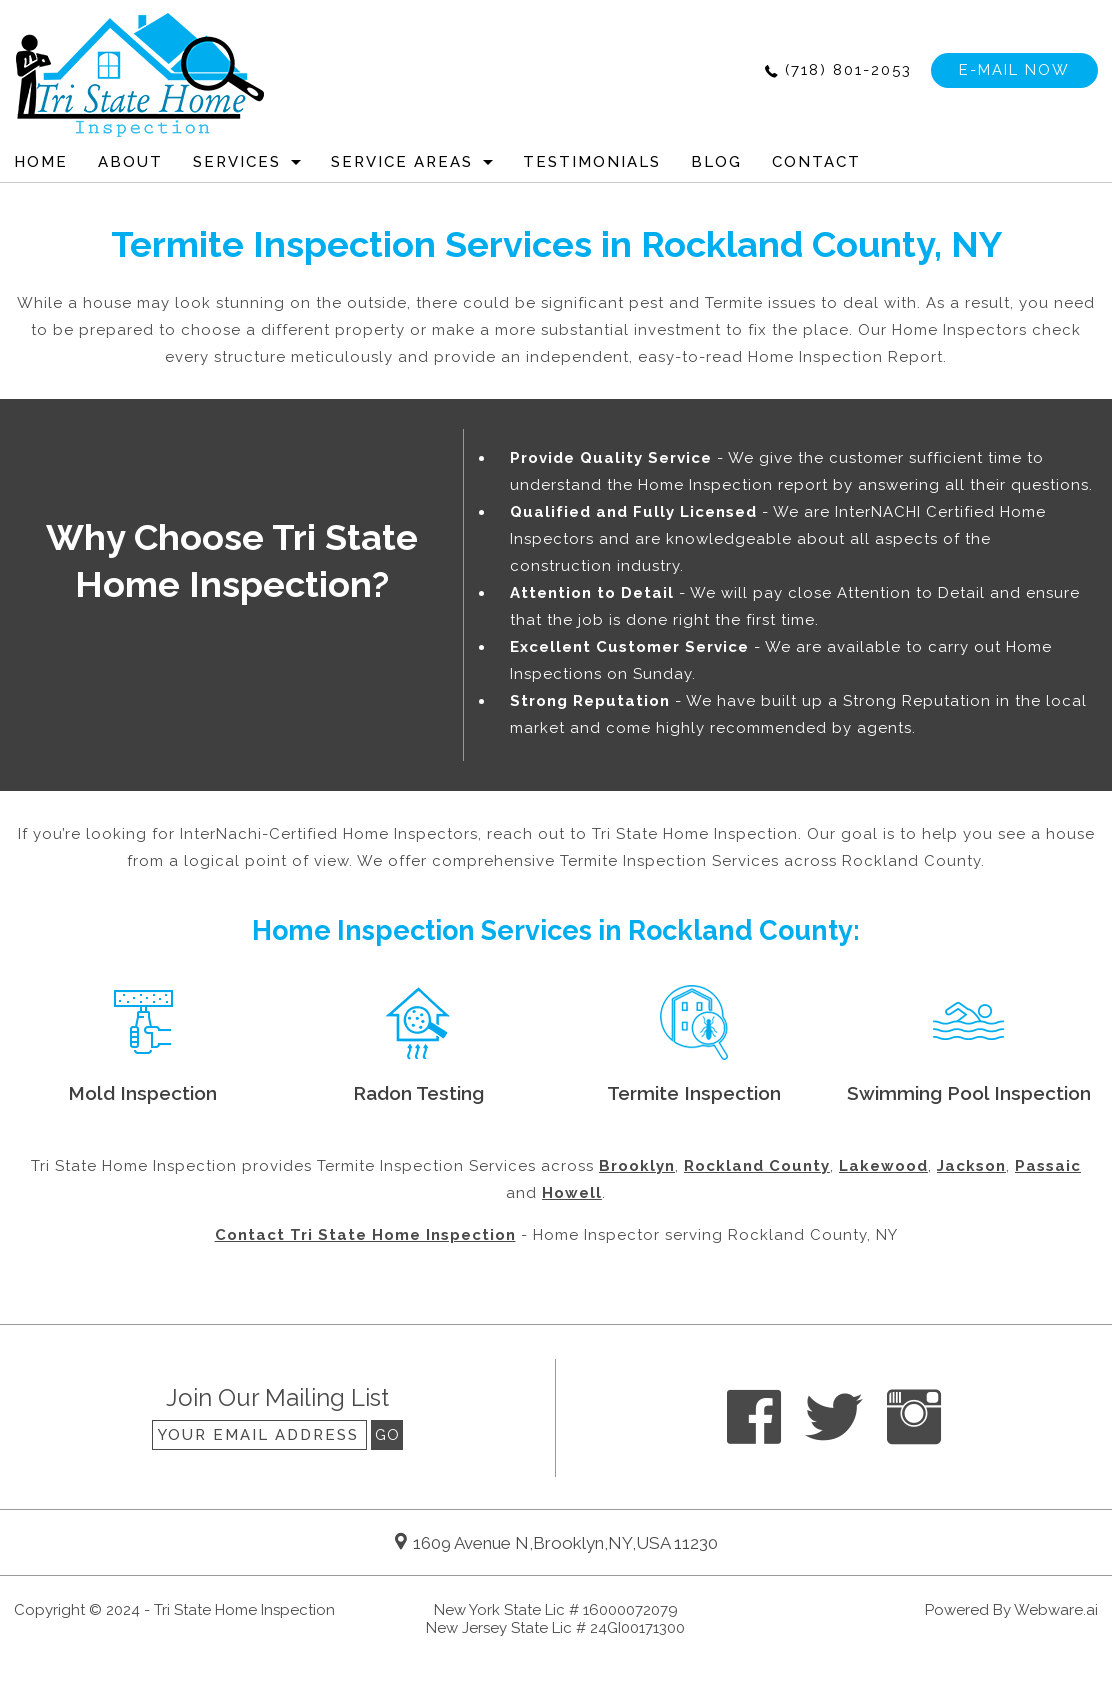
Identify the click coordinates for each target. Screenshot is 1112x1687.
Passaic (1048, 1166)
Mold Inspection (142, 1093)
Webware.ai (1056, 1610)
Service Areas (402, 162)
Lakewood (883, 1166)
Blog (716, 162)
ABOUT (130, 162)
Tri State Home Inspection (244, 1610)
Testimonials (592, 162)
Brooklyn (637, 1166)
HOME (41, 162)
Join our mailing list (277, 1399)
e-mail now (1014, 70)
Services (237, 162)
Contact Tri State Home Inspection (365, 1235)
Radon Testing (418, 1093)
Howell (572, 1193)
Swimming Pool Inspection (969, 1093)
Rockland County (757, 1166)
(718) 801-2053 (848, 70)
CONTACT (816, 162)
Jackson (971, 1166)
